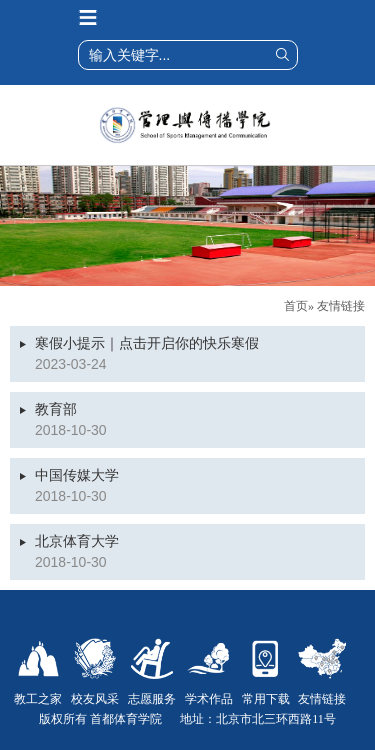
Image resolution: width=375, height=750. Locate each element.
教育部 (56, 409)
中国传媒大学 (77, 475)
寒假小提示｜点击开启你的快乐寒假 (147, 343)
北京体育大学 (77, 541)
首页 (296, 306)
